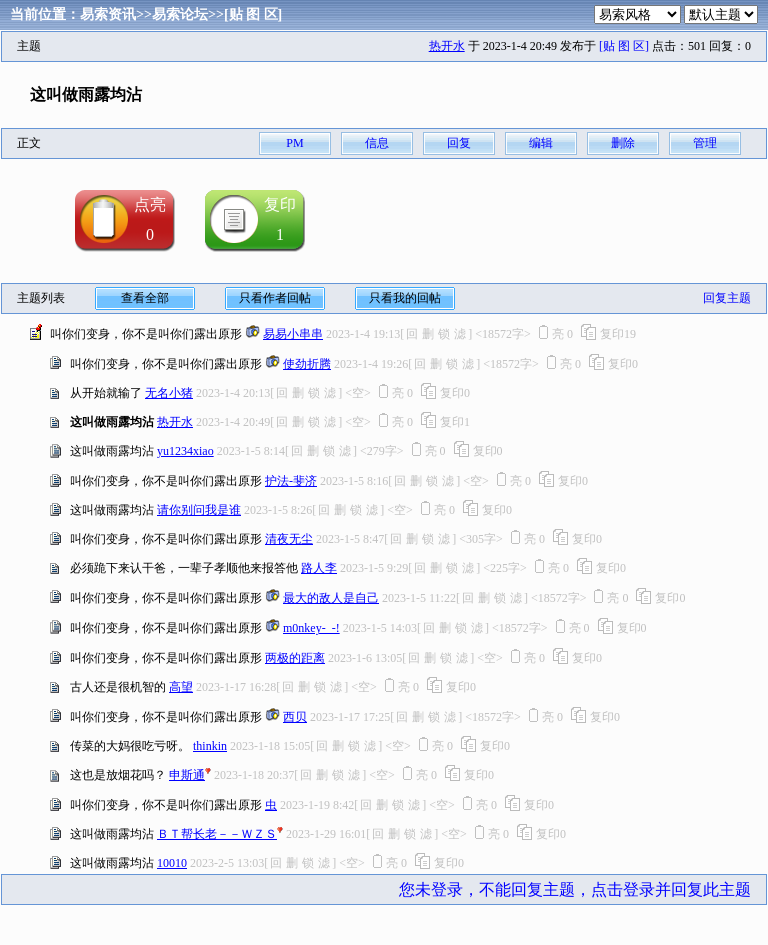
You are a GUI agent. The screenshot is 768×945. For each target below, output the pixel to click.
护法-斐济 (291, 481)
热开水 (447, 46)
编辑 (541, 143)
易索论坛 (180, 14)
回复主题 (727, 298)
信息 (377, 143)
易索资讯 (108, 14)
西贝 (295, 717)
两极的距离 (295, 658)
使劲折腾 (307, 364)
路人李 (319, 568)
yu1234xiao (185, 451)
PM (294, 143)
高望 (181, 687)
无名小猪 (169, 393)
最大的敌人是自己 (331, 598)
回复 (459, 143)
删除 (623, 143)
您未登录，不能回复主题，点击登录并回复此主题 (575, 889)
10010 (172, 863)
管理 (705, 143)
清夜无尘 (289, 539)
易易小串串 (293, 334)
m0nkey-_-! (311, 628)
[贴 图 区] (253, 14)
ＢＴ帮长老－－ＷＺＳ (217, 834)
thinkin (210, 746)
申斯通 (187, 775)
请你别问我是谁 (199, 510)
